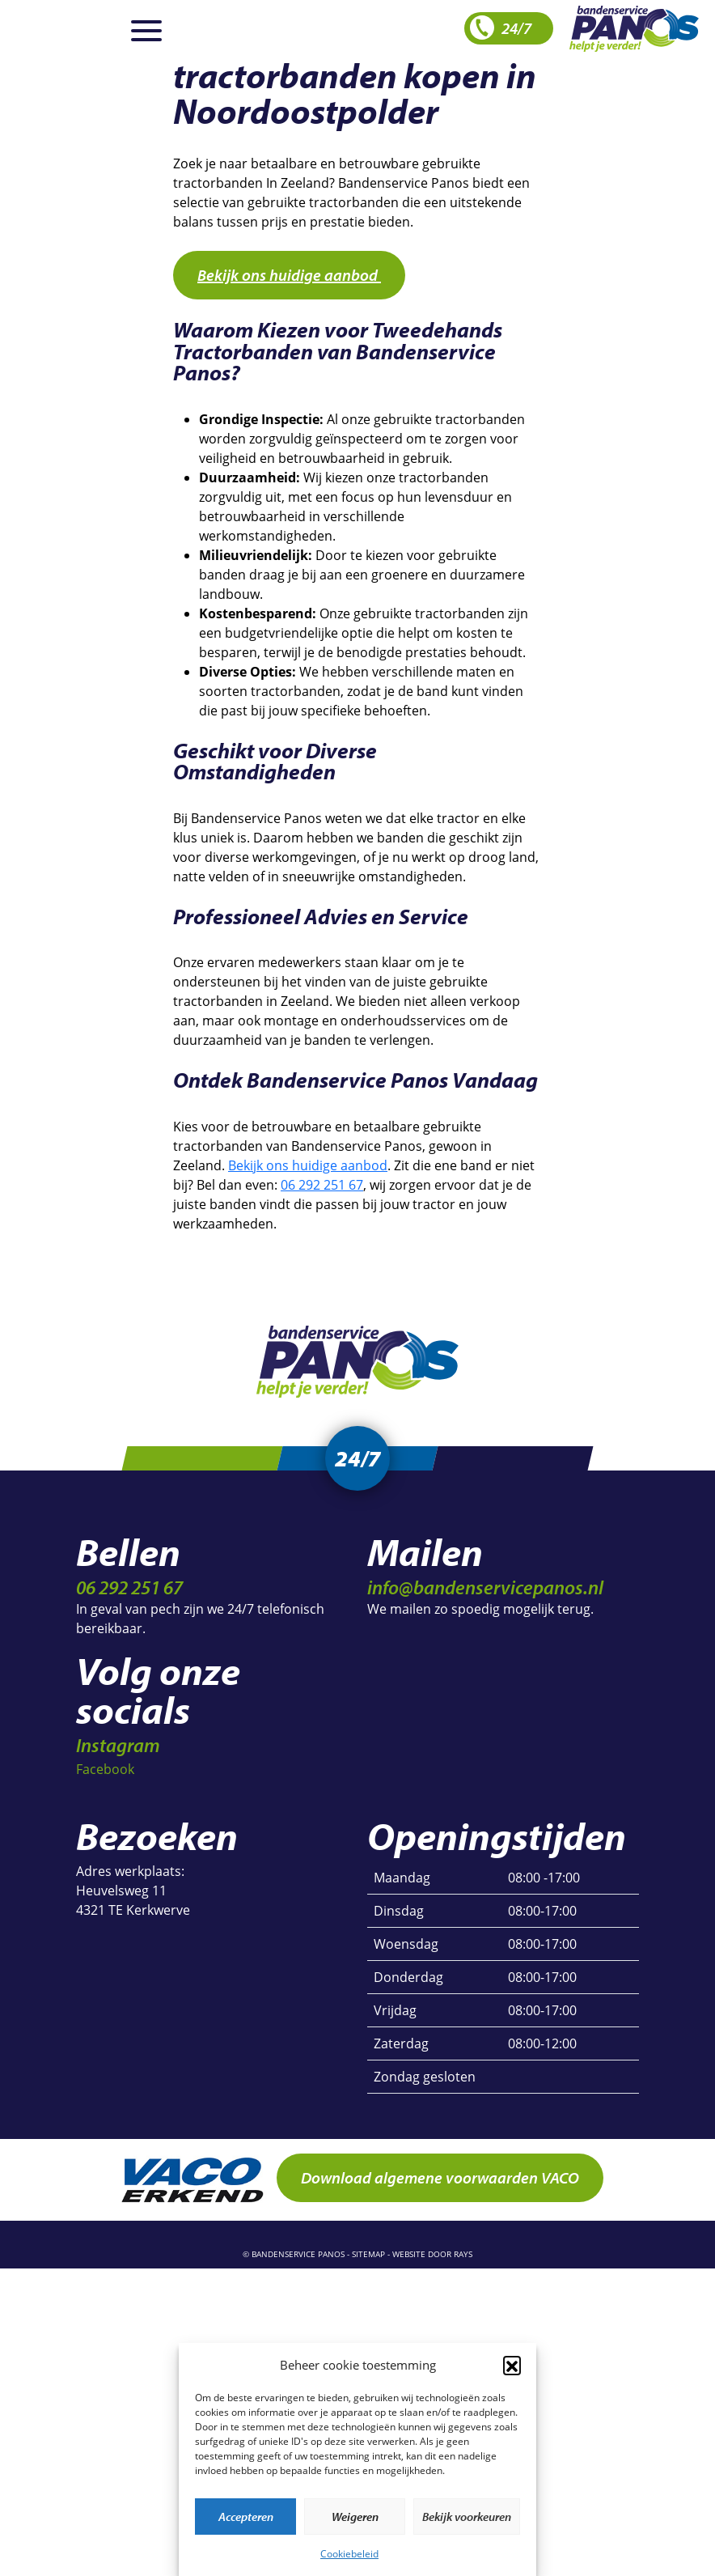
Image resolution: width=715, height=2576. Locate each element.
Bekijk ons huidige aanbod (289, 275)
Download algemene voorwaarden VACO (440, 2185)
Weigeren (355, 2516)
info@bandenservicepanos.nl (485, 1595)
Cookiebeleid (349, 2554)
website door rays (432, 2262)
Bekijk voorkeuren (466, 2516)
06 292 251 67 (322, 1185)
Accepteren (245, 2516)
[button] (512, 2365)
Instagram (118, 1753)
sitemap (368, 2262)
